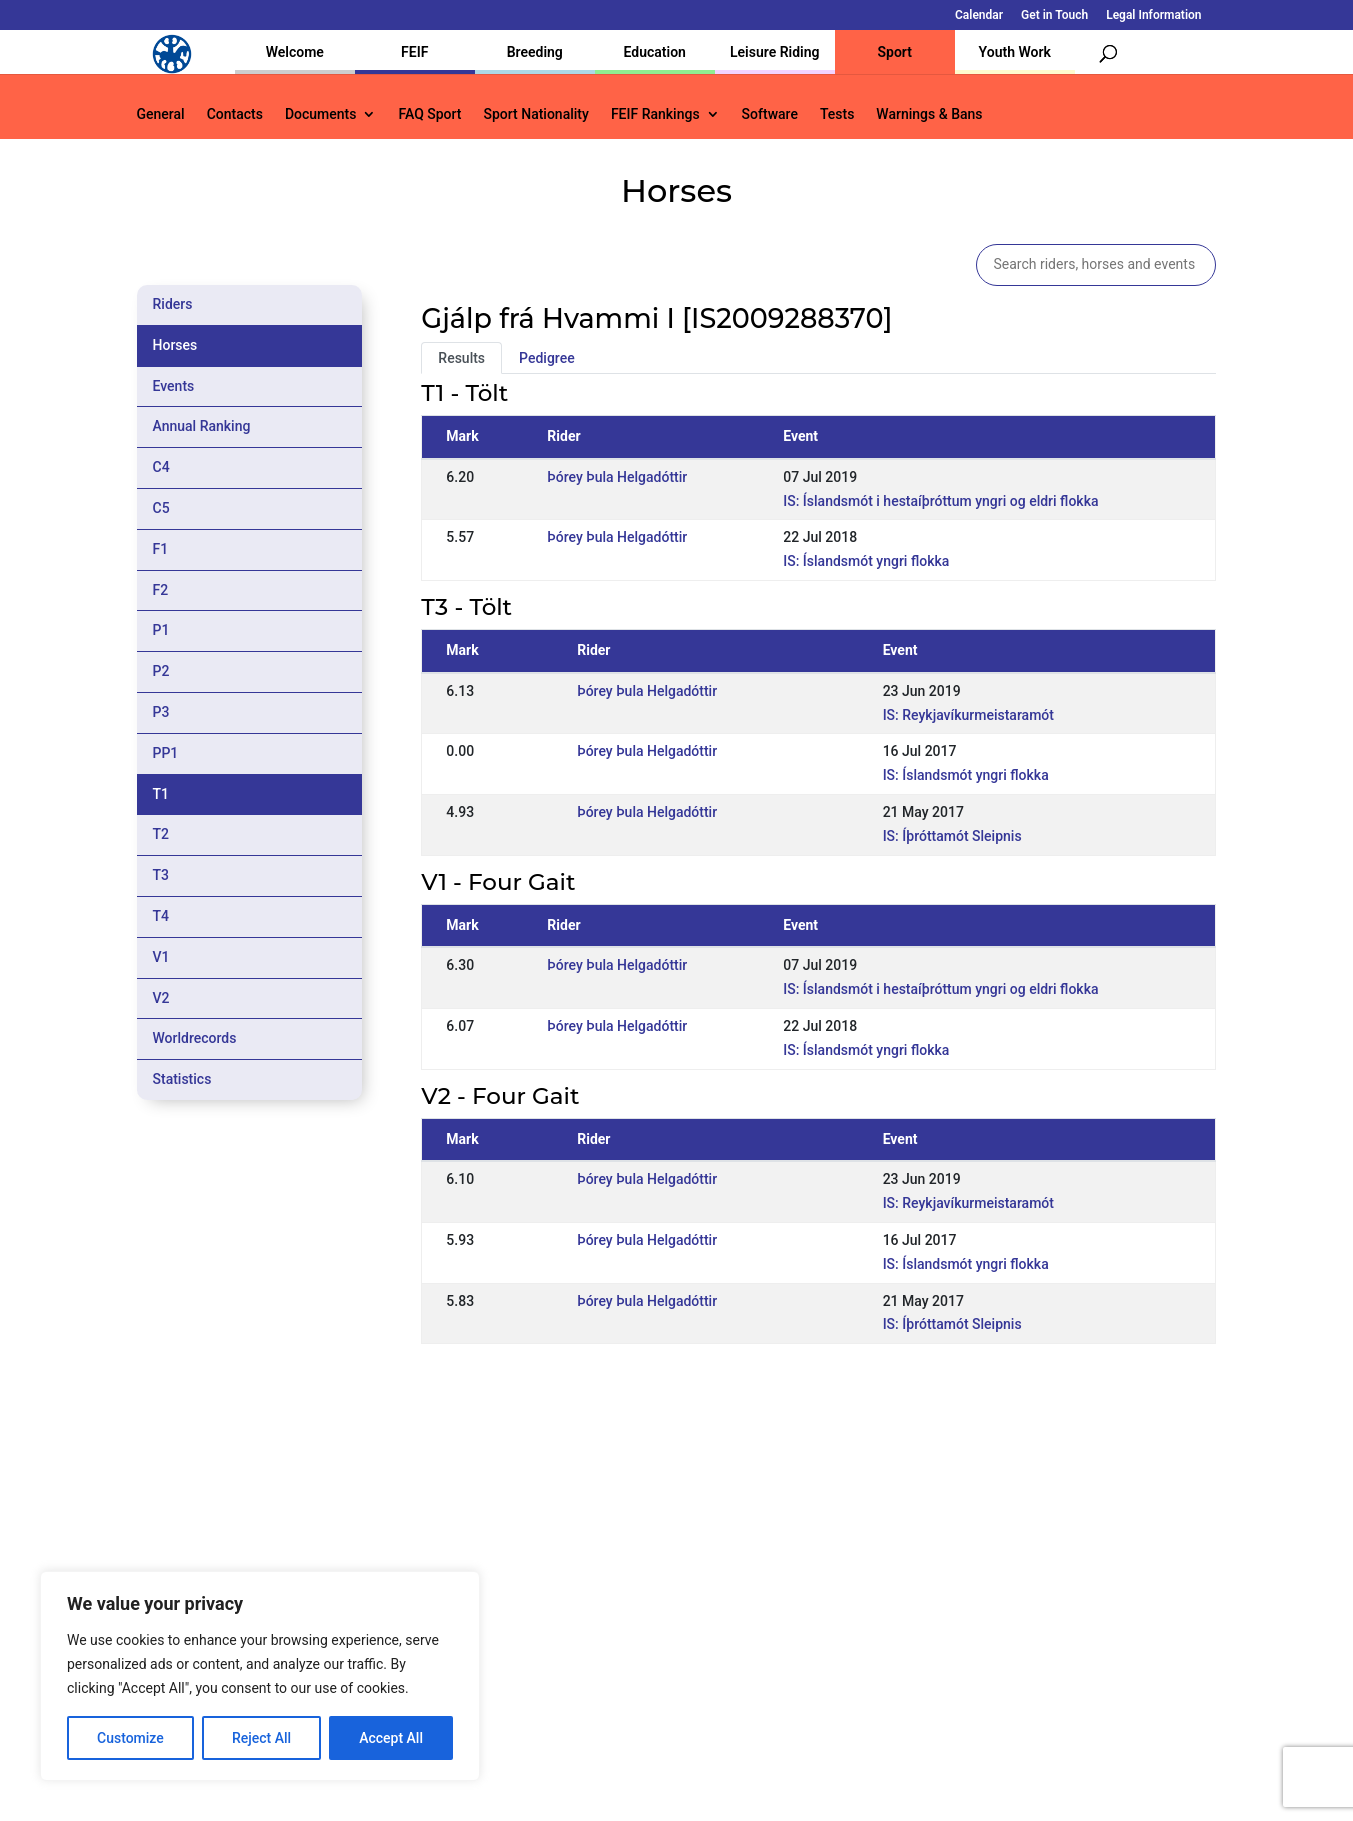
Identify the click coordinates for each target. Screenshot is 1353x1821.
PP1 (166, 753)
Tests (837, 114)
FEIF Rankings (655, 114)
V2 (161, 998)
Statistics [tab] (182, 1079)
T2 (161, 834)
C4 (161, 467)
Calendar (979, 15)
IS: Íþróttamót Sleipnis (952, 836)
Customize (130, 1738)
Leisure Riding (775, 52)
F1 (161, 549)
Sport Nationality (536, 114)
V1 (161, 957)
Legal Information (1153, 15)
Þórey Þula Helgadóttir (617, 477)
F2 (161, 590)
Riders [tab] (173, 304)
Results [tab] (461, 358)
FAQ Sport (429, 114)
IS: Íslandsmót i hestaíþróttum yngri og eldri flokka (940, 501)
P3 (161, 712)
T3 (161, 875)
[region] (260, 1676)
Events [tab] (174, 386)
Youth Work (1015, 52)
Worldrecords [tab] (195, 1038)
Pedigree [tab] (547, 358)
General (161, 114)
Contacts (235, 114)
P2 (161, 671)
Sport (895, 52)
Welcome (295, 52)
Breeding (535, 52)
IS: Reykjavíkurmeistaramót (968, 715)
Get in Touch (1054, 15)
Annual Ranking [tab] (202, 426)
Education (655, 52)
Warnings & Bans (929, 114)
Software (770, 114)
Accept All (391, 1738)
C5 (161, 508)
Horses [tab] (175, 345)
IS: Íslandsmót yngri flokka (866, 561)
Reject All (261, 1738)
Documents (321, 114)
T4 (161, 916)
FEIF (414, 52)
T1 (161, 794)
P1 (161, 630)
